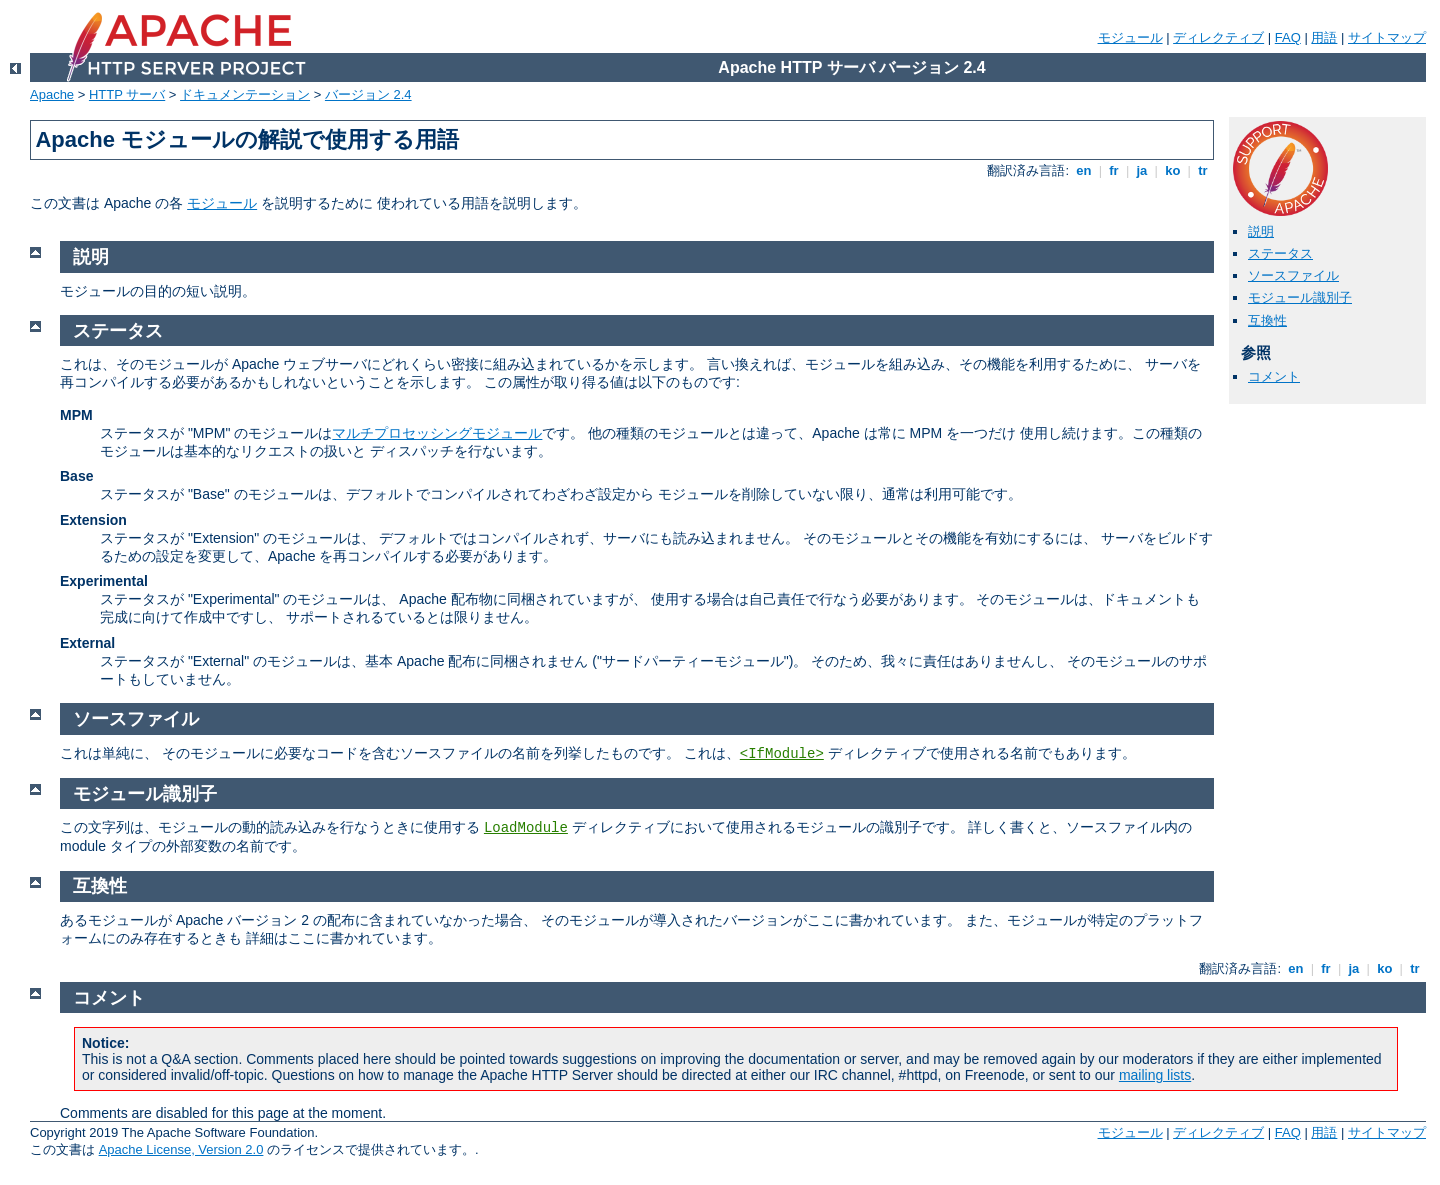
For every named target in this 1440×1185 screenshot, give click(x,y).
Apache (52, 94)
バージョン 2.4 (368, 94)
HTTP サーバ (127, 94)
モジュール (1130, 37)
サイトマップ (1387, 37)
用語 (1324, 37)
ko (1173, 170)
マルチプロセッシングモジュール (437, 433)
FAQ (1288, 37)
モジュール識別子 (1300, 297)
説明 (1261, 231)
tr (1203, 170)
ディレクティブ (1218, 37)
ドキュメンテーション (245, 94)
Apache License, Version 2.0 (181, 1149)
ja (1142, 170)
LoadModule (526, 828)
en (1084, 170)
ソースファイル (1293, 275)
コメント (1274, 376)
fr (1114, 170)
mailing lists (1155, 1075)
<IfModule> (782, 754)
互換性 (1267, 320)
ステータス (1280, 253)
